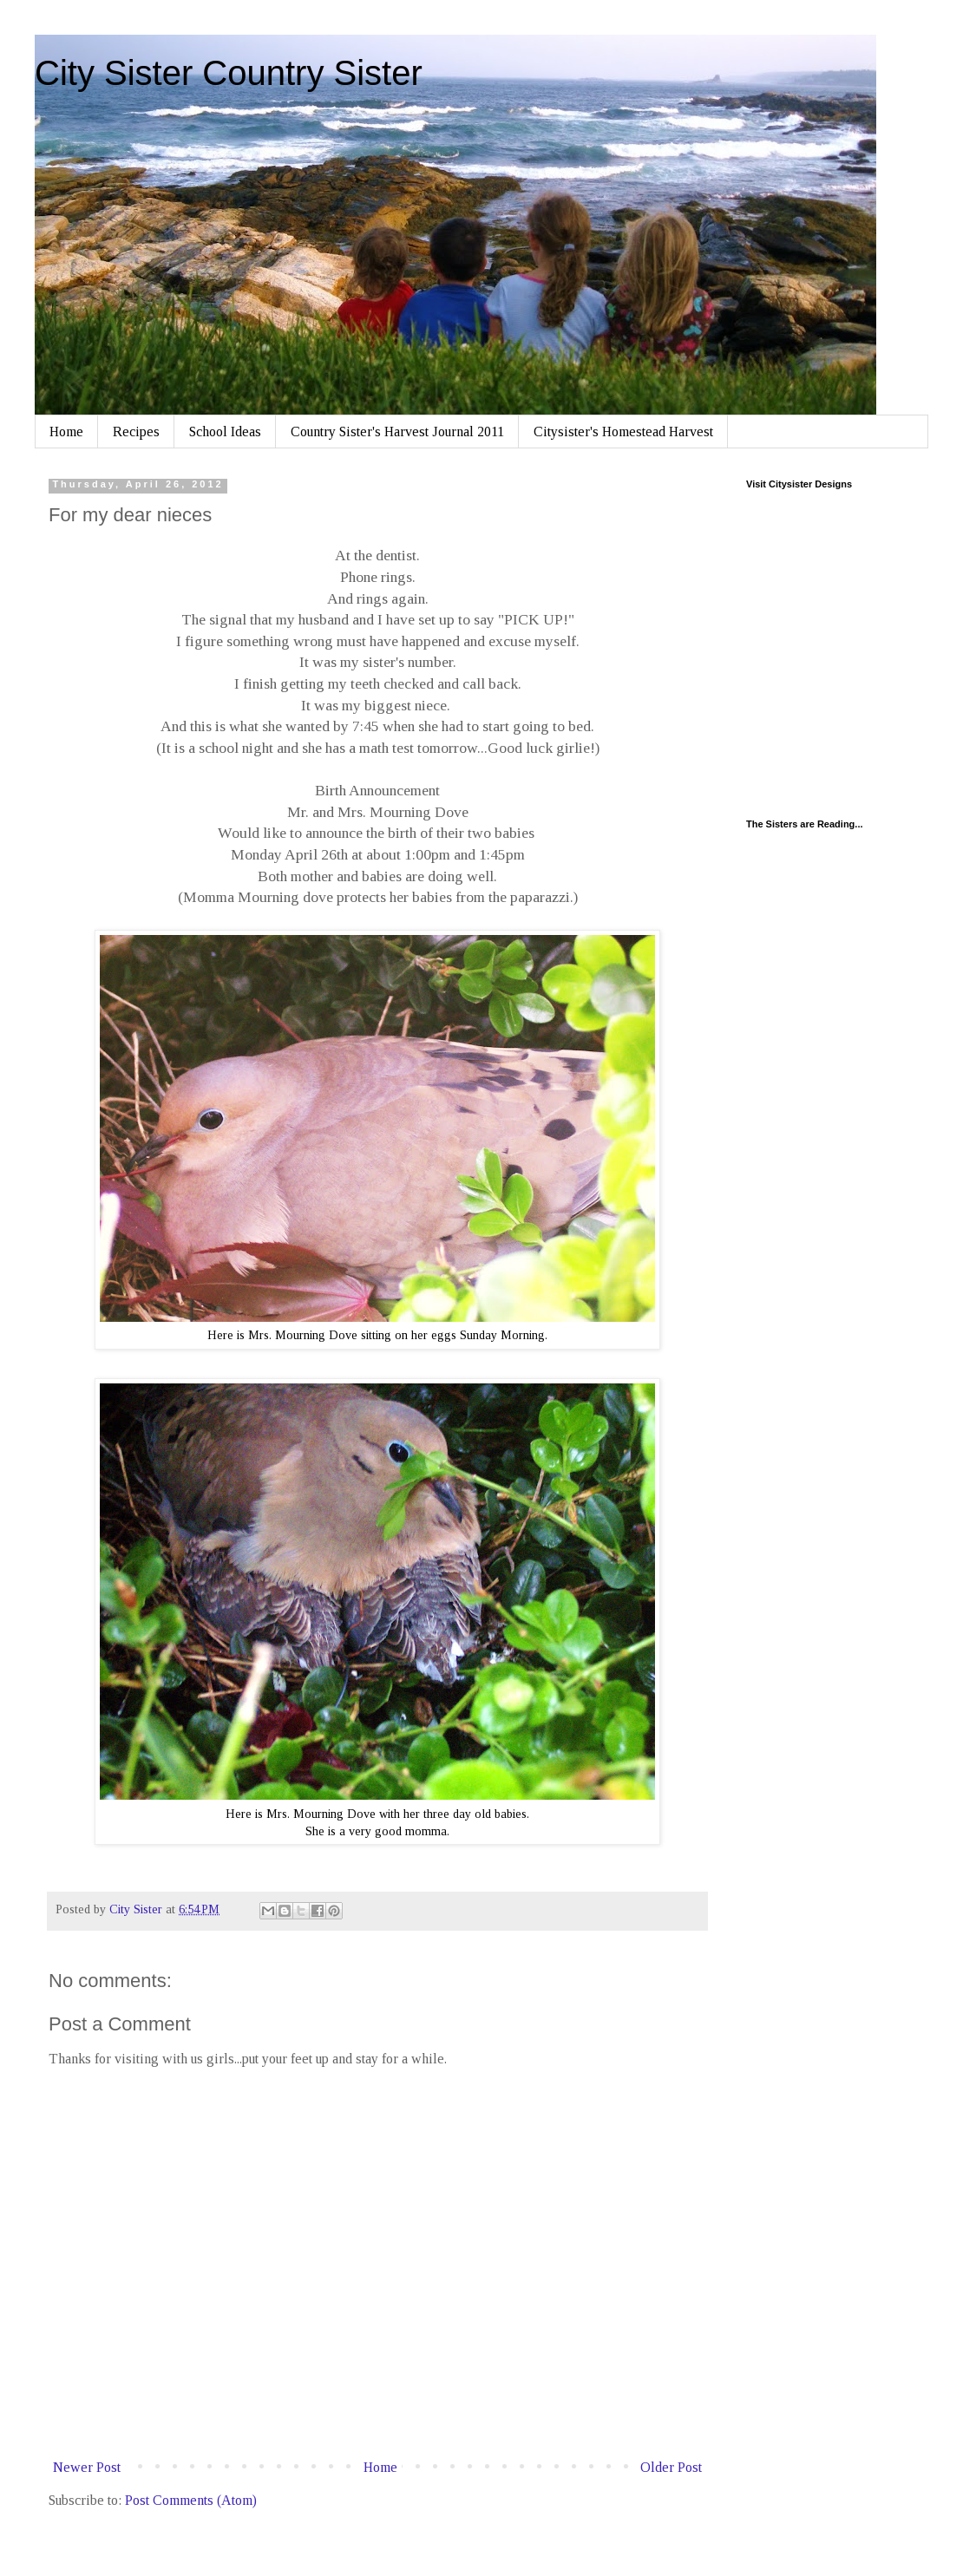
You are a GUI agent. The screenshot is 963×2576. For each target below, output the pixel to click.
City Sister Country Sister (229, 73)
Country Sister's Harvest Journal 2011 (397, 431)
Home (66, 431)
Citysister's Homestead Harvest (623, 431)
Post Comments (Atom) (191, 2500)
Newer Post (87, 2467)
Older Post (671, 2467)
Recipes (136, 431)
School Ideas (225, 431)
